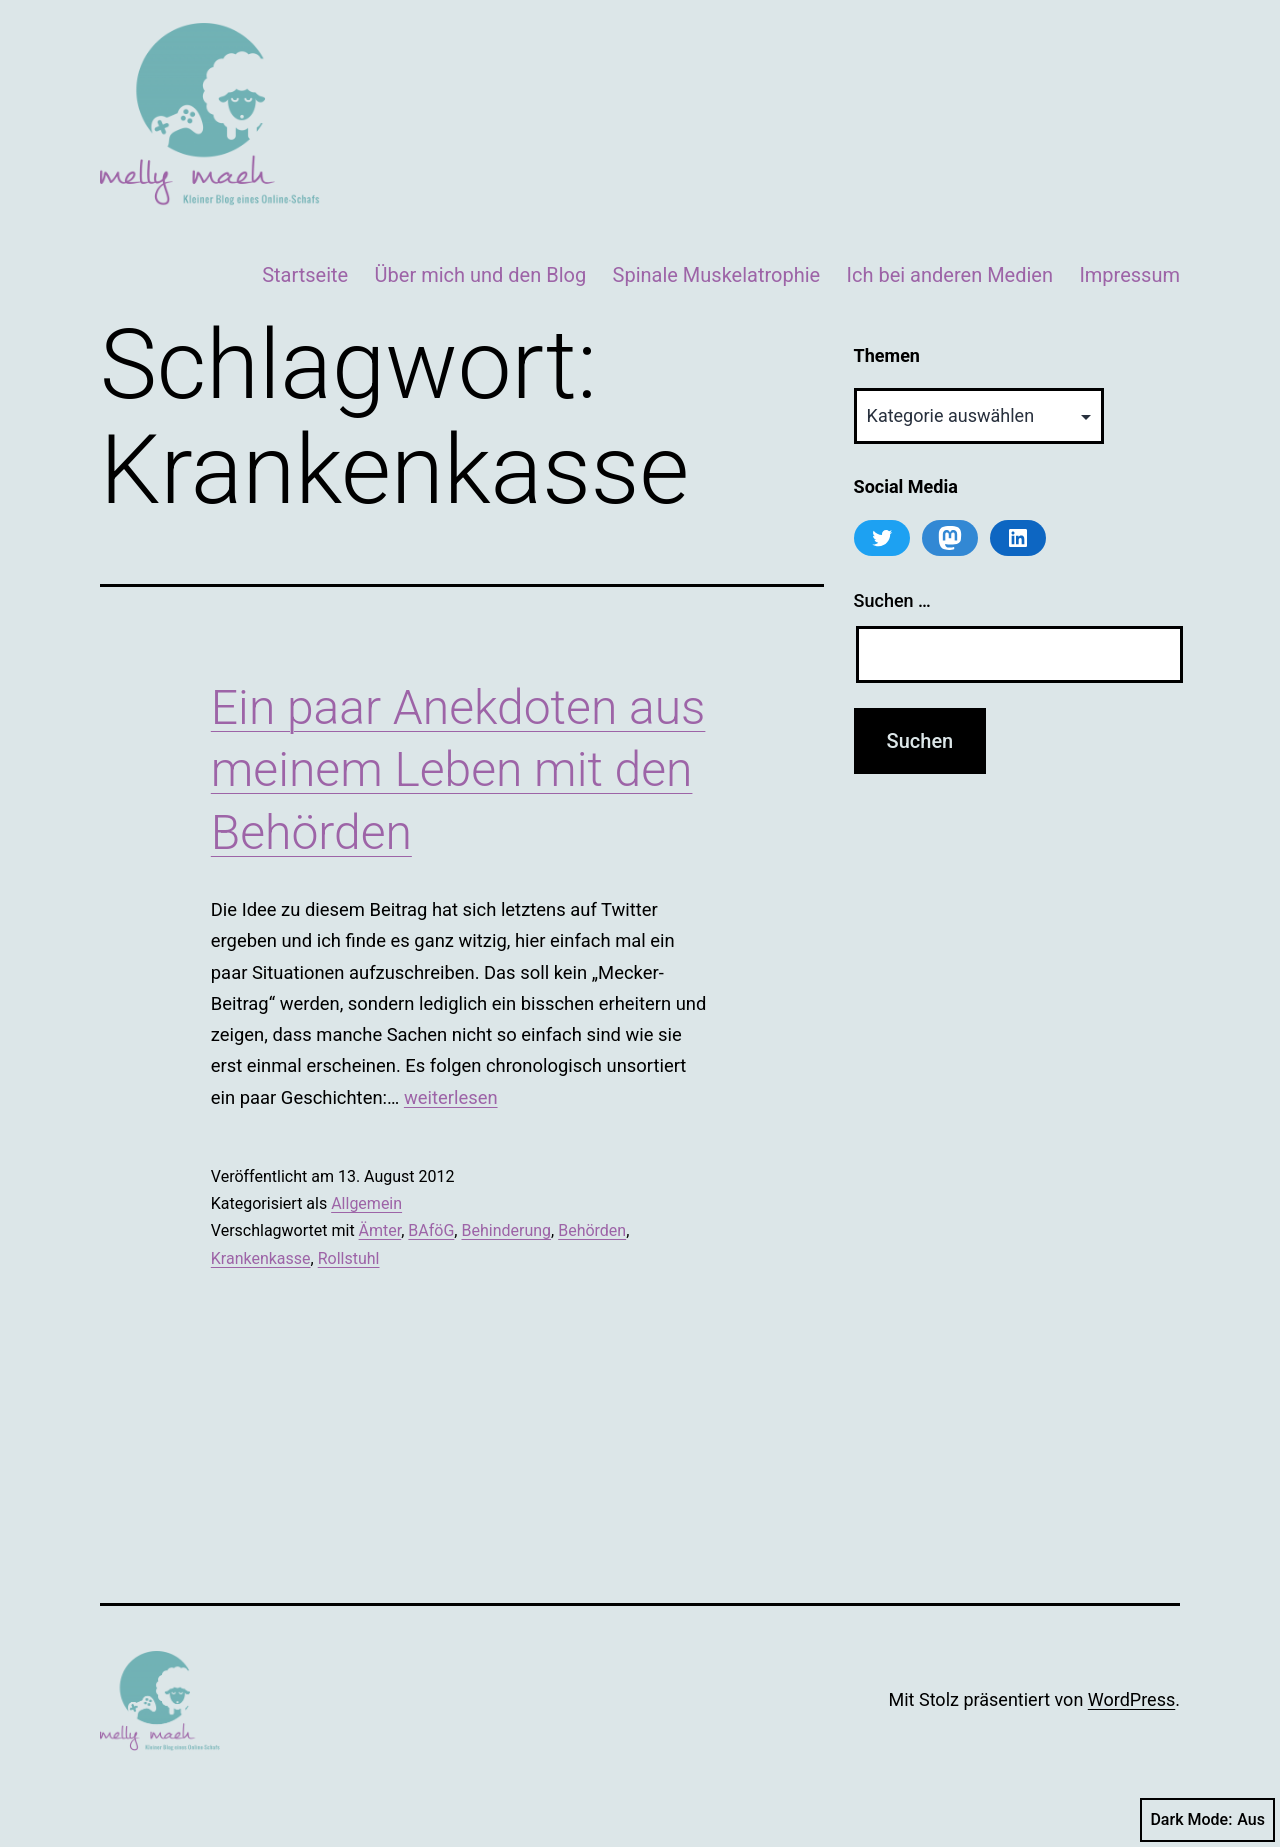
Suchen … (892, 600)
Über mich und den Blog (481, 275)
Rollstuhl (349, 1258)
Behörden (592, 1230)
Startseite (305, 275)
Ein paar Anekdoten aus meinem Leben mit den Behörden (458, 770)
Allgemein (366, 1203)
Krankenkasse (261, 1258)
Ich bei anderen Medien (950, 275)
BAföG (431, 1230)
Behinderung (506, 1230)
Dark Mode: (1207, 1820)
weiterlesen (451, 1097)
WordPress (1131, 1699)
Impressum (1129, 275)
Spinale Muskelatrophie (717, 275)
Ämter (380, 1230)
